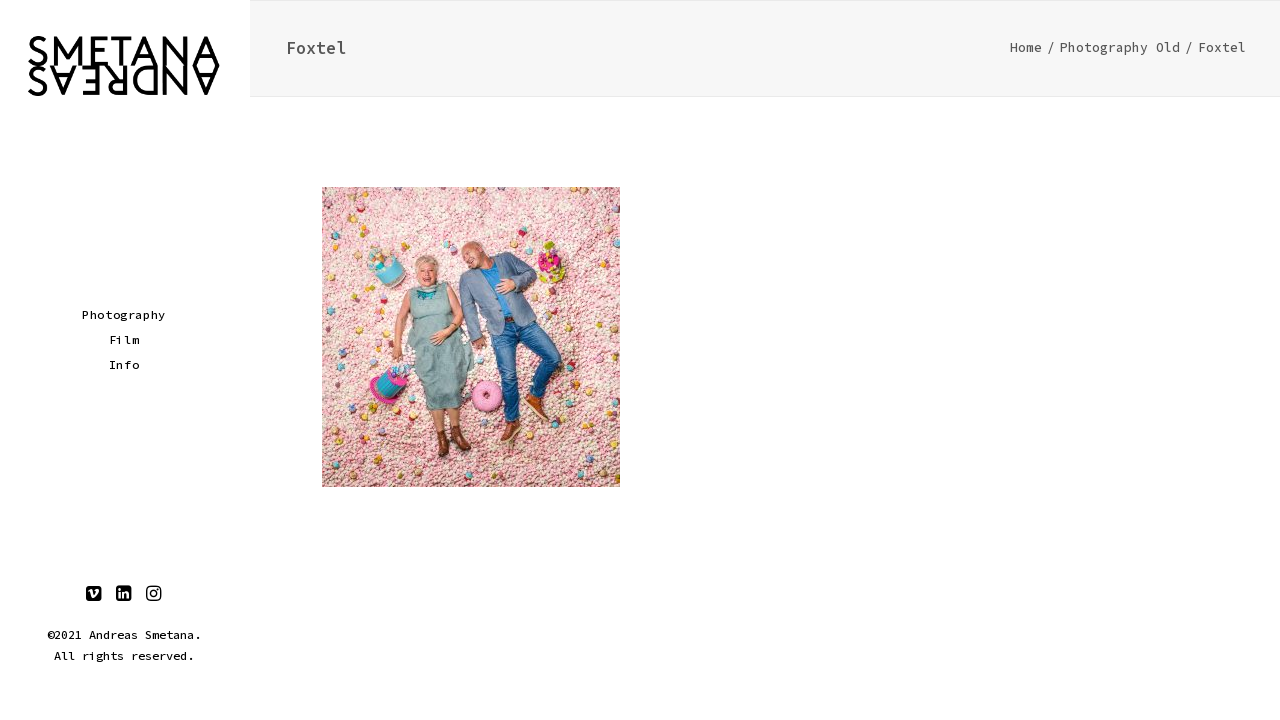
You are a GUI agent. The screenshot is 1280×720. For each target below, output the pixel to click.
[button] (94, 594)
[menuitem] (94, 594)
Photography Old (1120, 47)
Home (1026, 47)
